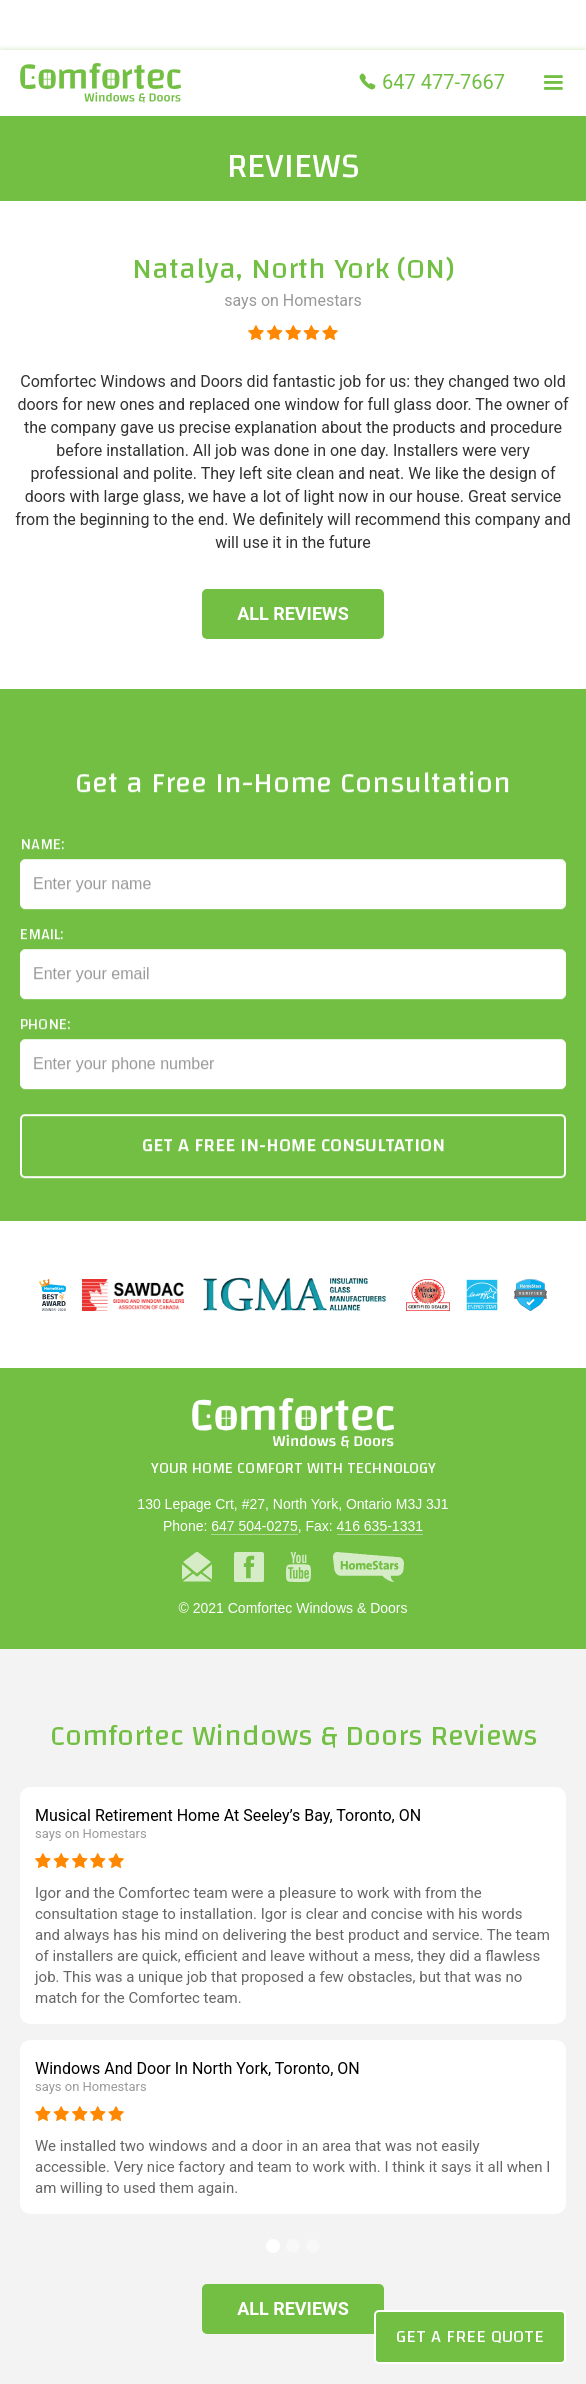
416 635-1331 (380, 1526)
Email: (41, 946)
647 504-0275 (254, 1526)
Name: (42, 856)
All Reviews (293, 613)
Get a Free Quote (470, 2336)
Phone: (45, 1036)
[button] (553, 83)
